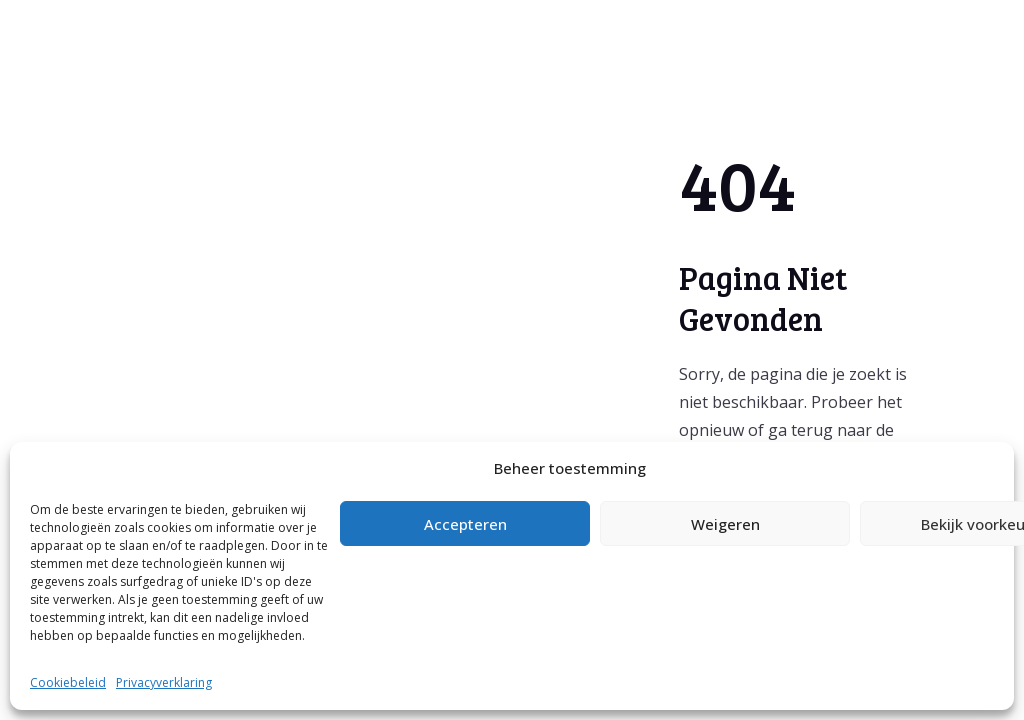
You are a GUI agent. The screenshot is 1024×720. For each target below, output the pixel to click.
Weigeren (725, 524)
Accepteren (465, 524)
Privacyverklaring (164, 682)
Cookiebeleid (68, 682)
